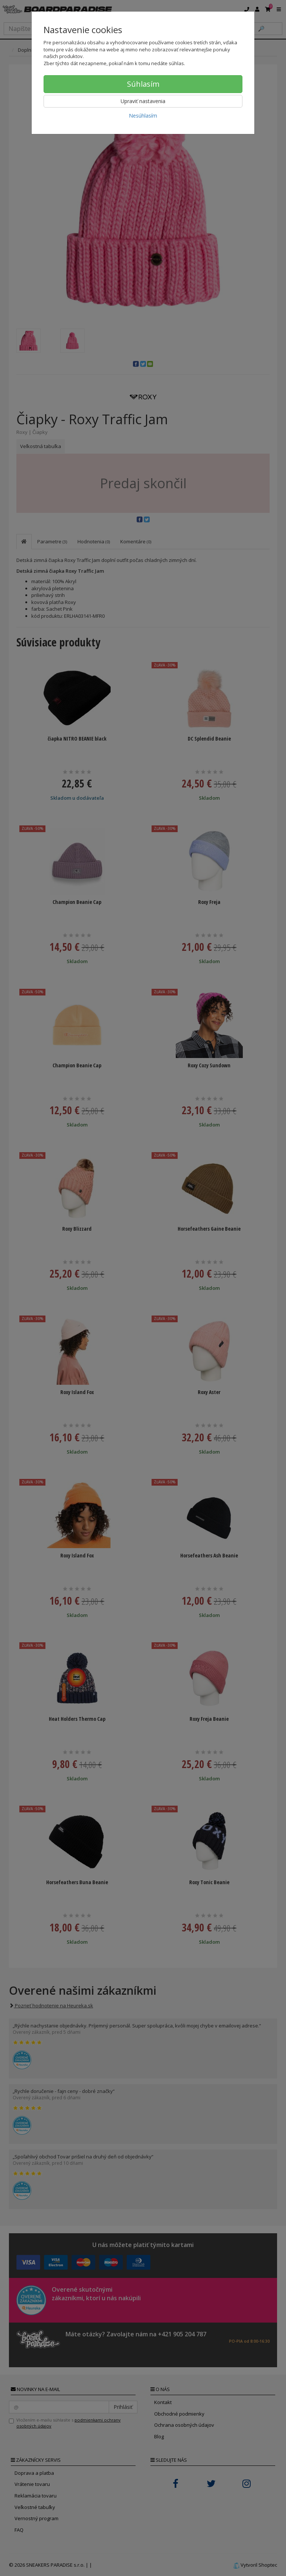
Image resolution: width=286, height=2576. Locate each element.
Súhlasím (143, 84)
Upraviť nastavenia (143, 101)
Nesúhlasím (143, 115)
